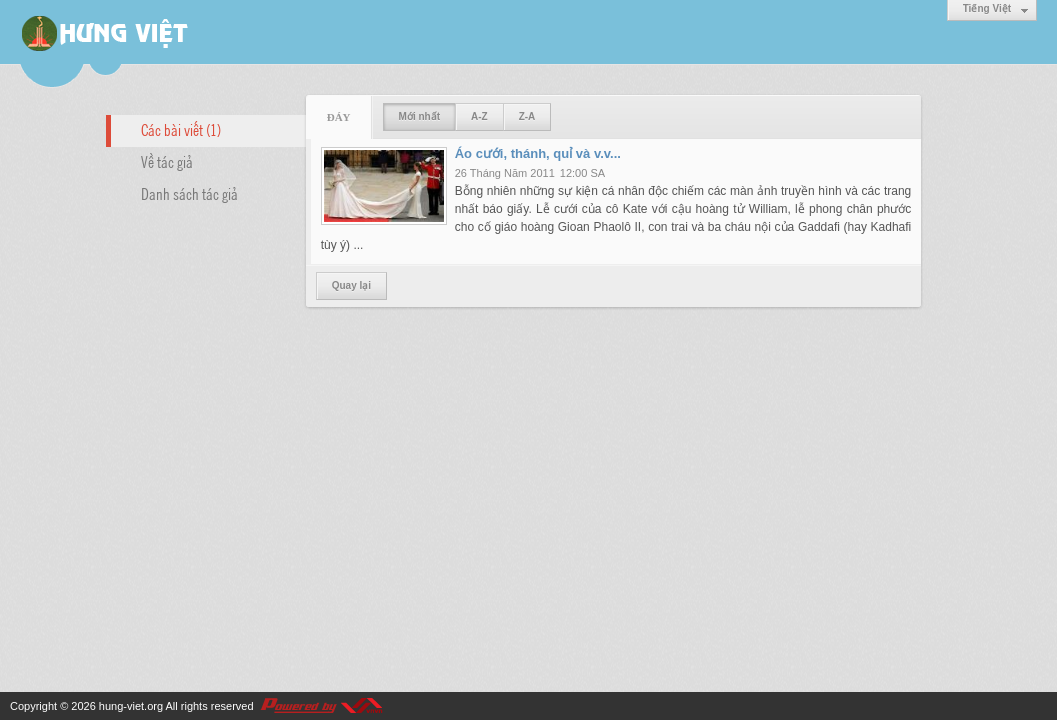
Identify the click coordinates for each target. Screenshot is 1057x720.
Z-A (527, 116)
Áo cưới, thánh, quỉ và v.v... (538, 153)
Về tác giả (167, 161)
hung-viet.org (131, 706)
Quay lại (351, 285)
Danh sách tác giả (189, 193)
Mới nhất (419, 116)
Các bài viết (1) (181, 129)
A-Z (479, 116)
